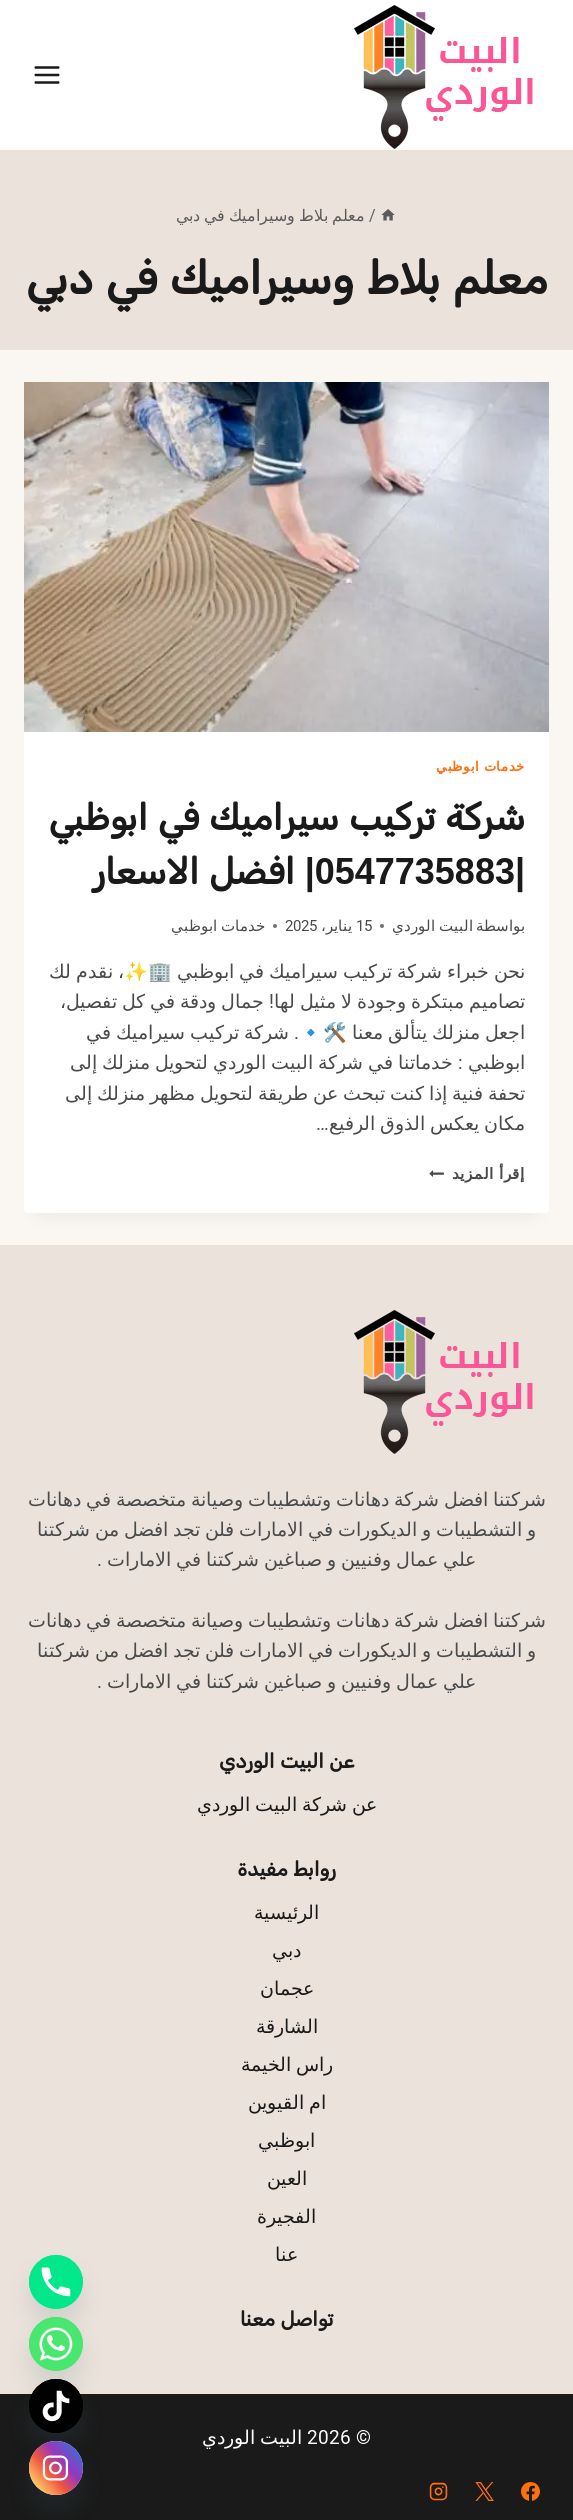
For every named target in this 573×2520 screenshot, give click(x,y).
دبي (286, 1950)
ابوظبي (286, 2140)
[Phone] (56, 2282)
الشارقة (287, 2026)
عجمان (287, 1988)
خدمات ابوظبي (480, 766)
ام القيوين (287, 2102)
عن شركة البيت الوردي (287, 1804)
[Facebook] (530, 2491)
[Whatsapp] (56, 2344)
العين (287, 2178)
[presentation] (286, 557)
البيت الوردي (432, 926)
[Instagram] (439, 2491)
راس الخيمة (287, 2064)
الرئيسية (286, 1912)
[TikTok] (56, 2406)
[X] (484, 2491)
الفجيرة (286, 2216)
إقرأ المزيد (477, 1174)
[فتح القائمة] (47, 74)
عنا (286, 2254)
